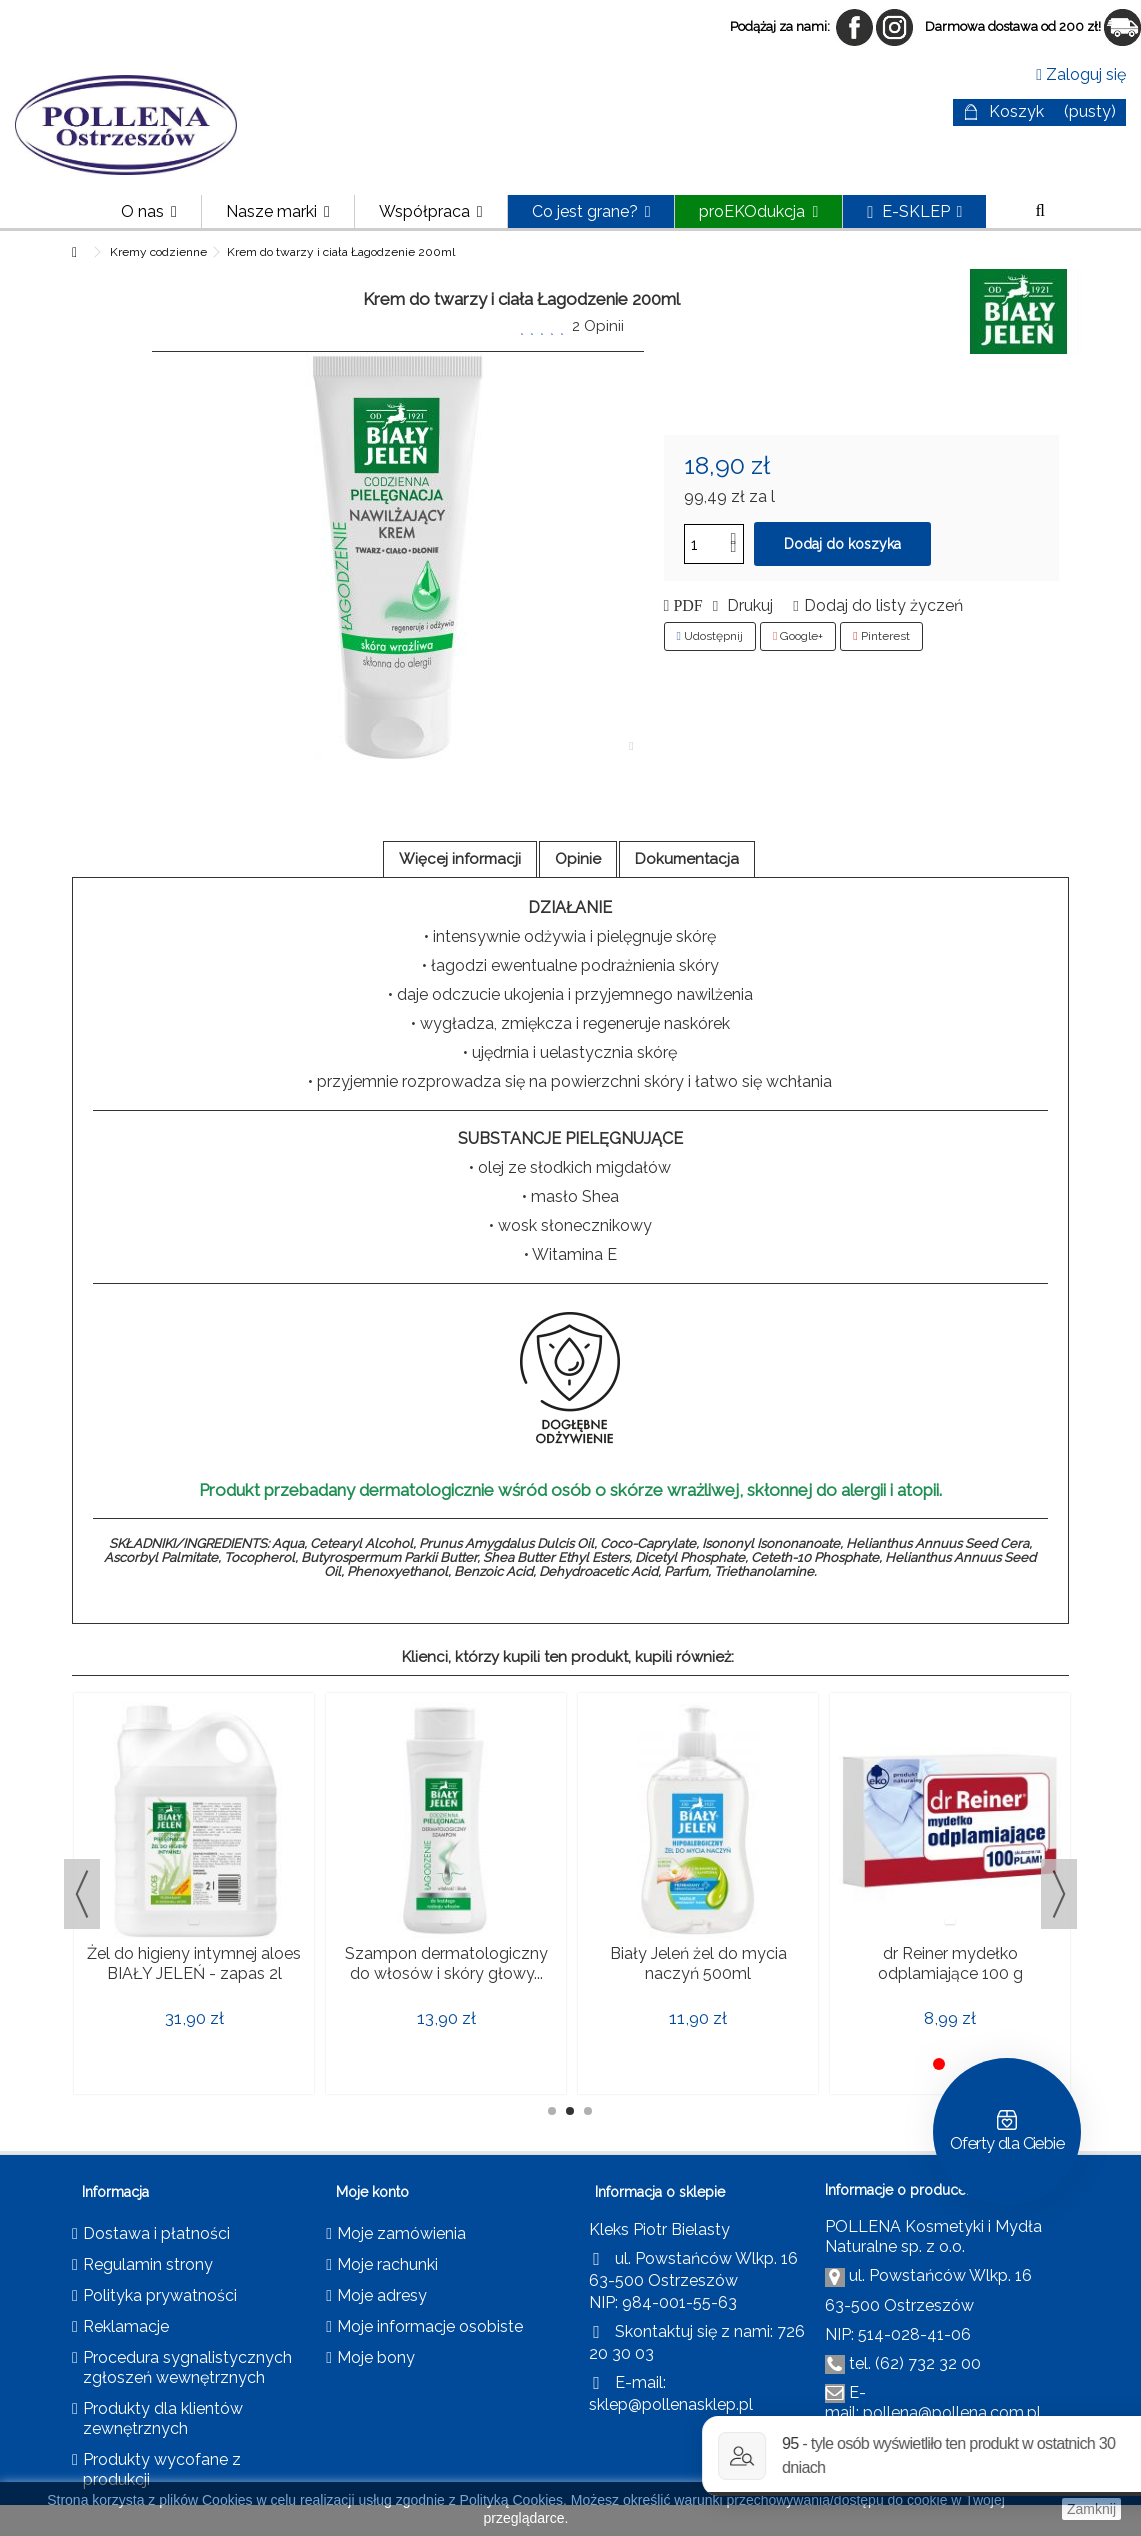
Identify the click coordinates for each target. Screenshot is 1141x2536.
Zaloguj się (1081, 74)
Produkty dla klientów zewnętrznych (163, 2418)
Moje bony (376, 2357)
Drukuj (748, 605)
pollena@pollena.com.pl (952, 2412)
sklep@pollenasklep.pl (671, 2404)
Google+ (798, 636)
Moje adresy (382, 2295)
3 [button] (588, 2111)
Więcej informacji (460, 859)
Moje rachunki (387, 2264)
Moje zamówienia (401, 2233)
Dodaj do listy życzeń (883, 605)
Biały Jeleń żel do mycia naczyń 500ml (698, 1963)
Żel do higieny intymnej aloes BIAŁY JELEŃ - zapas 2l (194, 1963)
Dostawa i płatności (156, 2233)
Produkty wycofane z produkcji (162, 2469)
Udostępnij (710, 636)
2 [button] (570, 2111)
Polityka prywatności (160, 2295)
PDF (685, 606)
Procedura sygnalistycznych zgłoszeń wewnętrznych (187, 2367)
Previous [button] (82, 1894)
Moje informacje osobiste (430, 2326)
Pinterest (881, 636)
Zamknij (1091, 2509)
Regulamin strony (148, 2264)
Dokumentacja (687, 859)
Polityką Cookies (512, 2500)
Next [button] (1059, 1894)
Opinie (578, 859)
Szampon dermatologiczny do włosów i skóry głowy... (446, 1963)
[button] (277, 211)
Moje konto (372, 2192)
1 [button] (552, 2111)
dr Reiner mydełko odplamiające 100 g (950, 1963)
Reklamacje (126, 2326)
